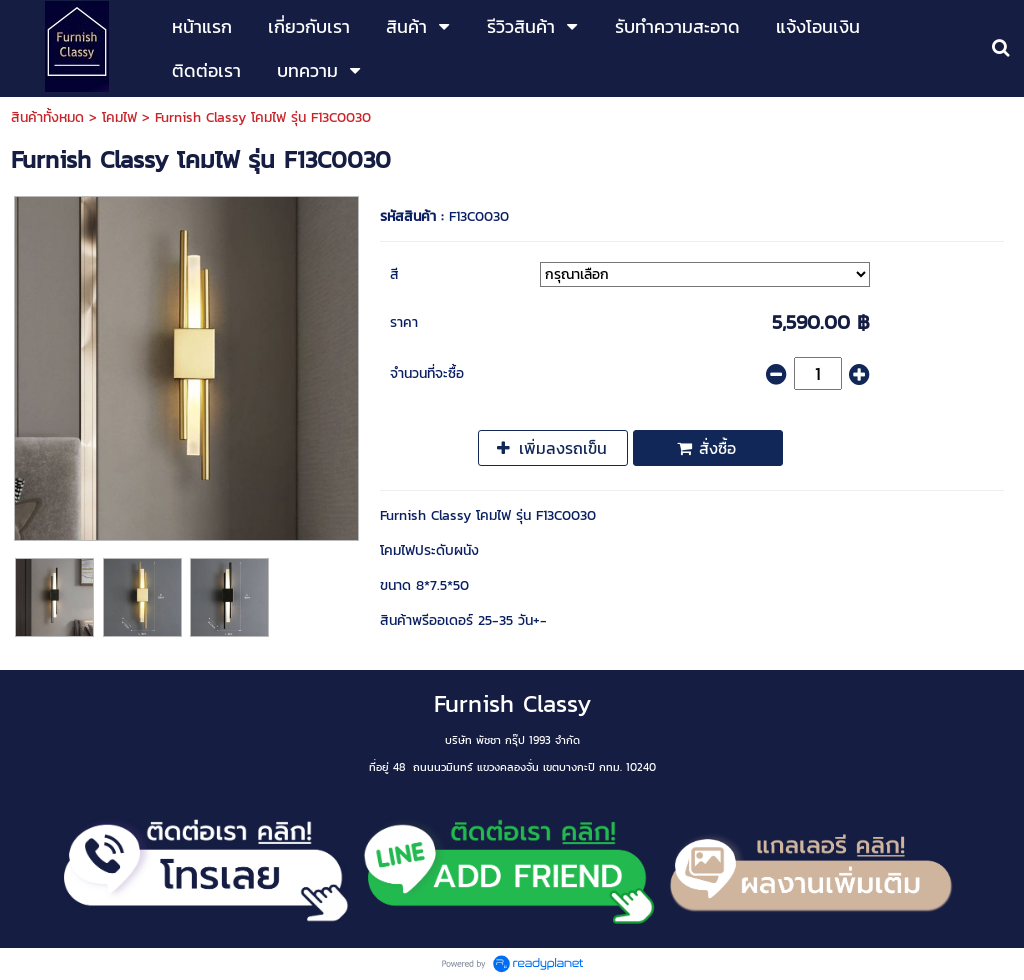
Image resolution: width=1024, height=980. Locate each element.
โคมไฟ (119, 117)
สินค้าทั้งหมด (47, 117)
